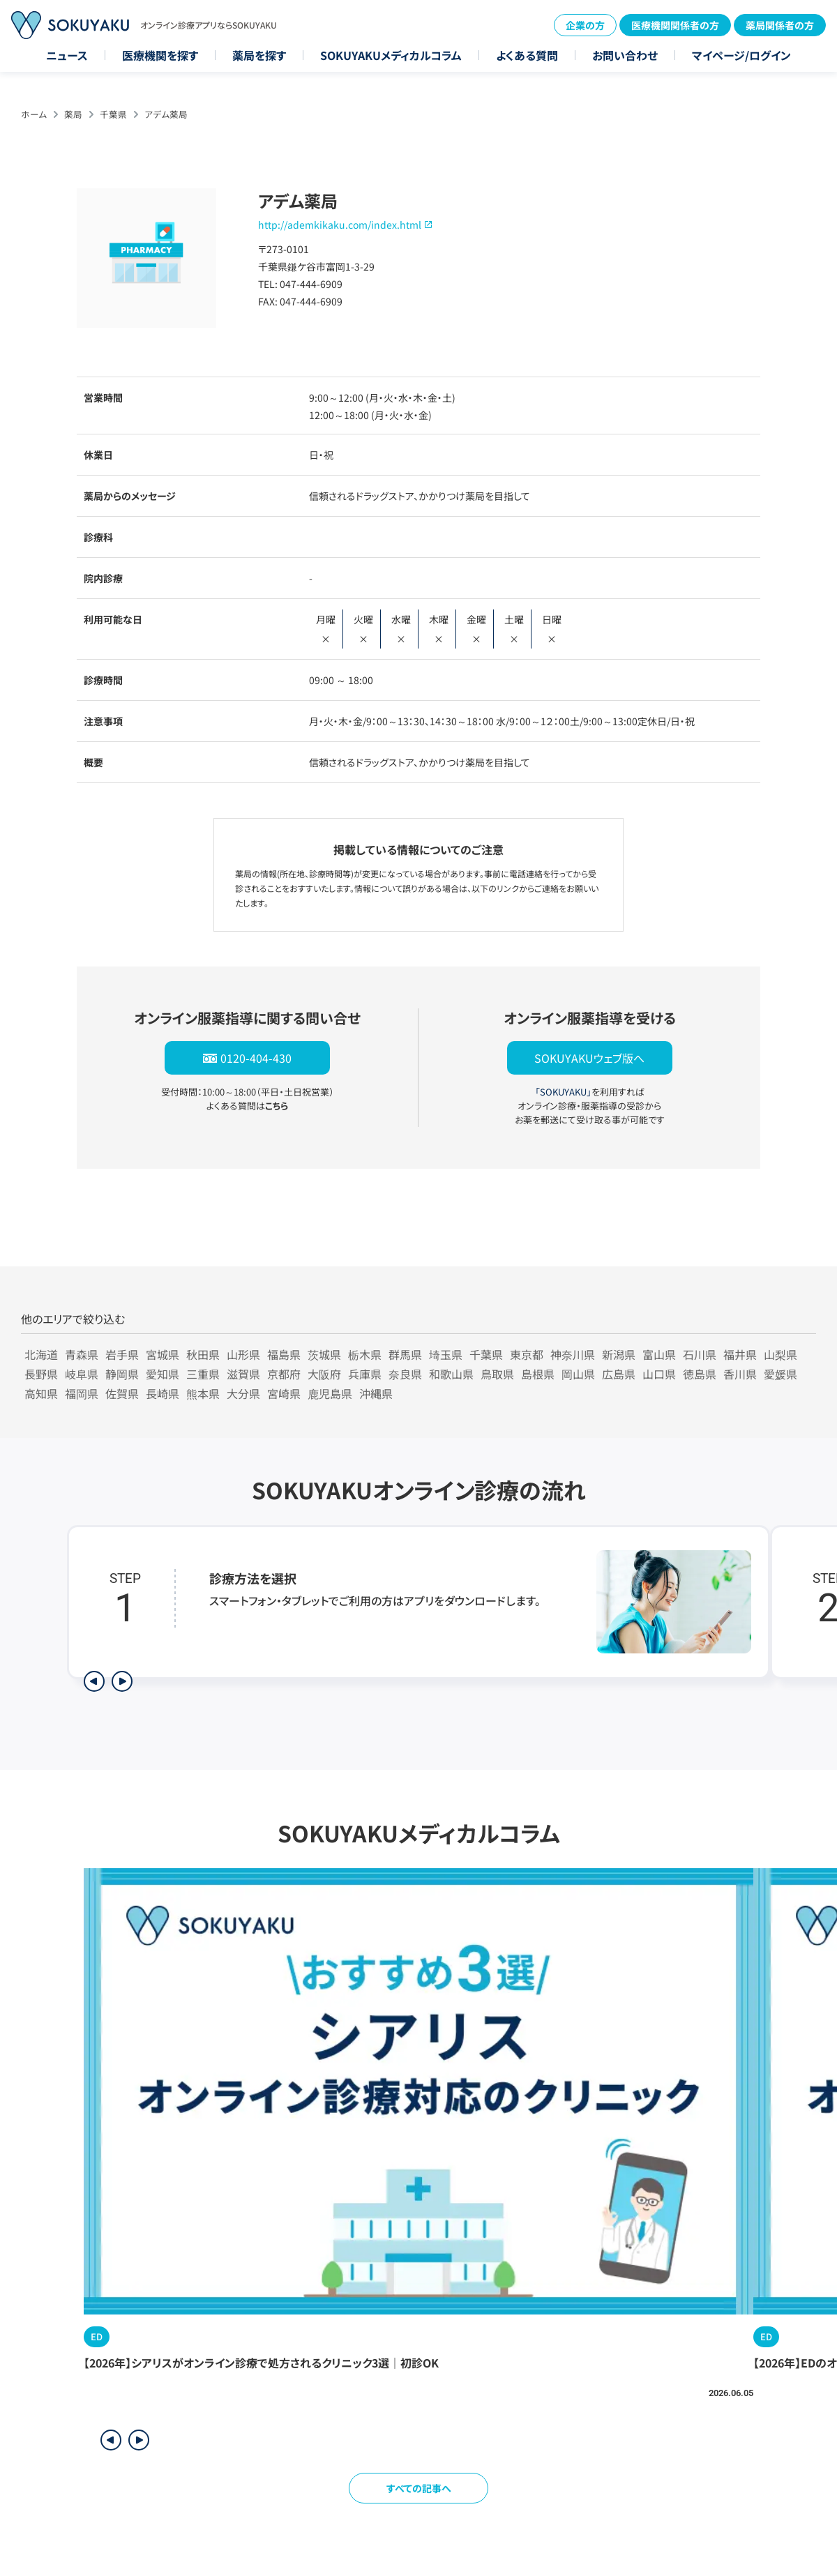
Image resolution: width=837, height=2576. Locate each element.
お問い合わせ (625, 55)
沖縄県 (376, 1393)
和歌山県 (451, 1373)
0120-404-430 (256, 1058)
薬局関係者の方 (780, 25)
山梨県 (780, 1354)
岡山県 (578, 1373)
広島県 (618, 1373)
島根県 (538, 1373)
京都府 (284, 1373)
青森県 (81, 1354)
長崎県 (162, 1393)
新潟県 (618, 1354)
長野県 (41, 1373)
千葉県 (113, 114)
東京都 (526, 1354)
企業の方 (585, 25)
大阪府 (324, 1373)
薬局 (73, 114)
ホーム (34, 114)
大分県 (243, 1393)
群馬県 (405, 1354)
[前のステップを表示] (94, 1681)
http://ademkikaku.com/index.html (339, 225)
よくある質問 (527, 55)
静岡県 (122, 1373)
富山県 (659, 1354)
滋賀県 (243, 1373)
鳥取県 (497, 1373)
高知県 (41, 1393)
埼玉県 (445, 1354)
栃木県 (365, 1354)
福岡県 (81, 1393)
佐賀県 (122, 1393)
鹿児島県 (330, 1393)
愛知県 (162, 1373)
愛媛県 (780, 1373)
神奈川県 (572, 1354)
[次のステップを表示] (122, 1681)
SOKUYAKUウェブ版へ (589, 1058)
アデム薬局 (166, 114)
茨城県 (324, 1354)
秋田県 (203, 1354)
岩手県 (122, 1354)
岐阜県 (81, 1373)
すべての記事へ (418, 2488)
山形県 (243, 1354)
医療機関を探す (160, 55)
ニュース (67, 55)
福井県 (740, 1354)
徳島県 (699, 1373)
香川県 (740, 1373)
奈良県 (405, 1373)
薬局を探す (259, 55)
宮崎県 (284, 1393)
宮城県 (162, 1354)
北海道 (41, 1354)
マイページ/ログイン (741, 55)
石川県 (699, 1354)
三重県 (203, 1373)
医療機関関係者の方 (675, 25)
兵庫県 (365, 1373)
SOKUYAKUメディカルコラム (391, 55)
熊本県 (203, 1393)
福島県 (284, 1354)
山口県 (659, 1373)
